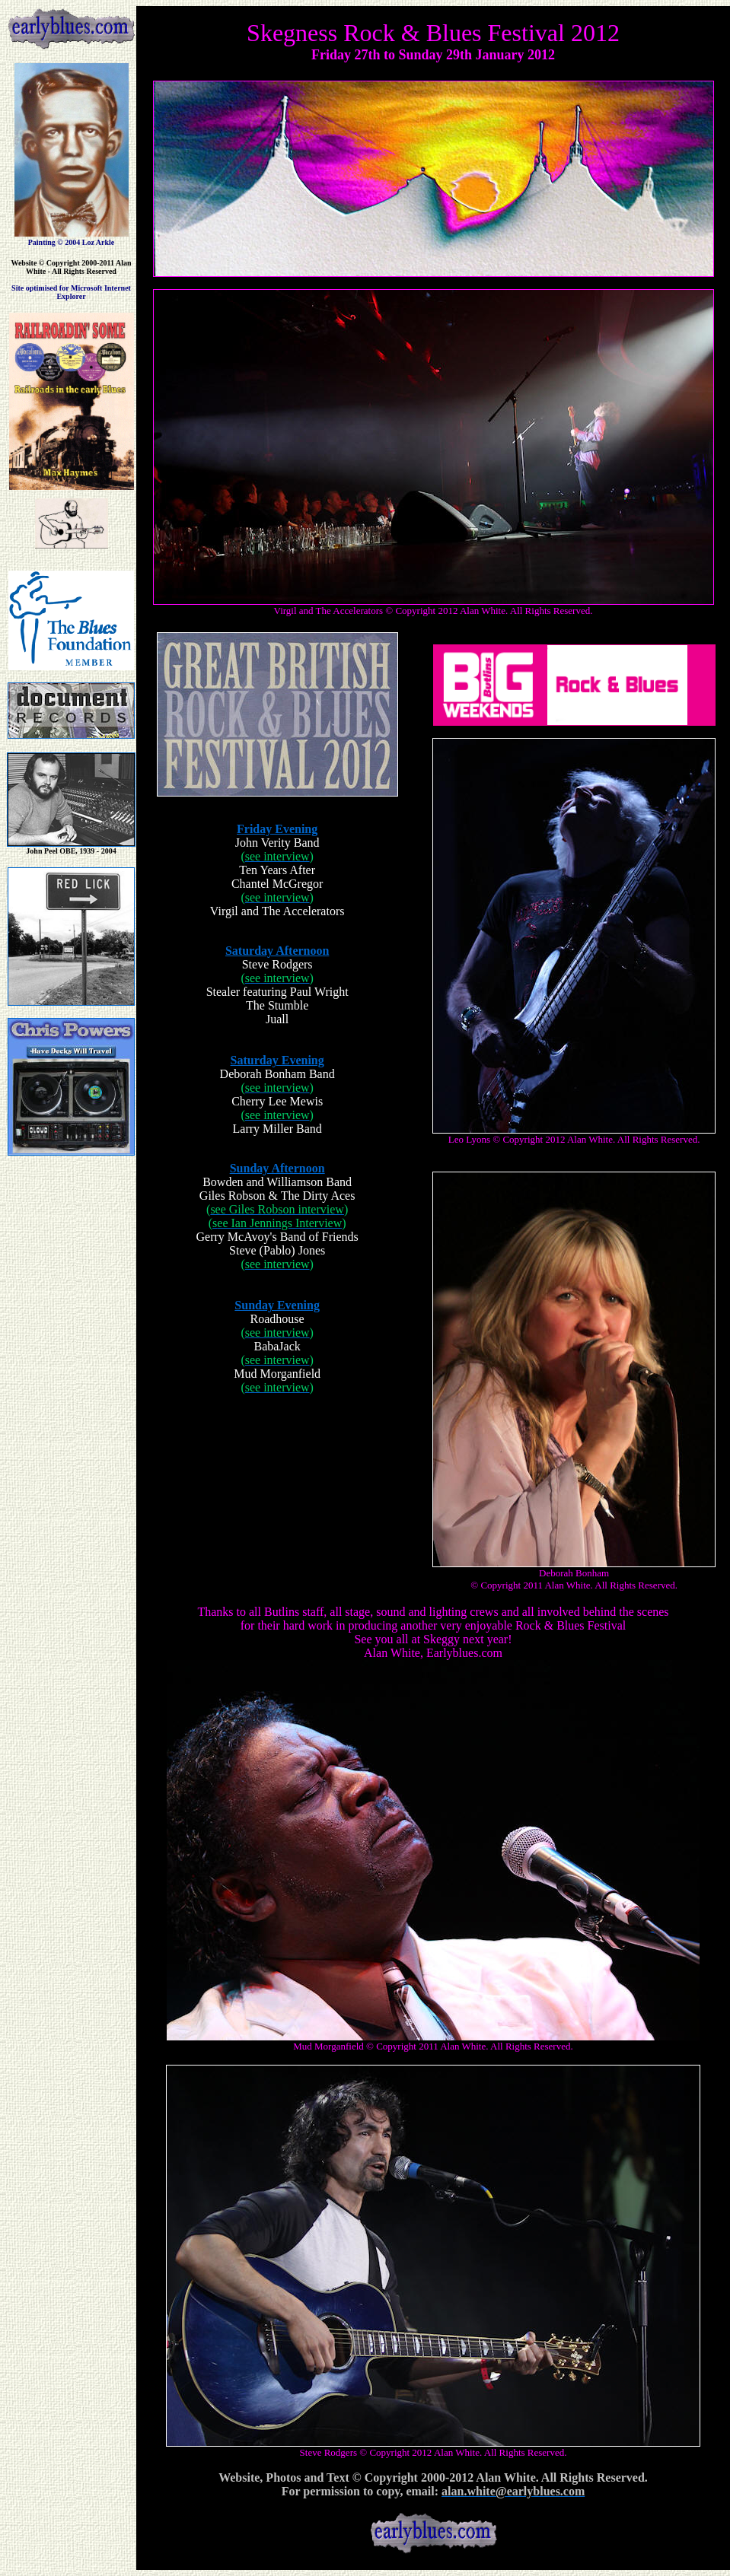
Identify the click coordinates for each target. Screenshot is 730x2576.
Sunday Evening (277, 1305)
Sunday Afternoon (277, 1168)
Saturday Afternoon (277, 950)
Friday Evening (277, 828)
